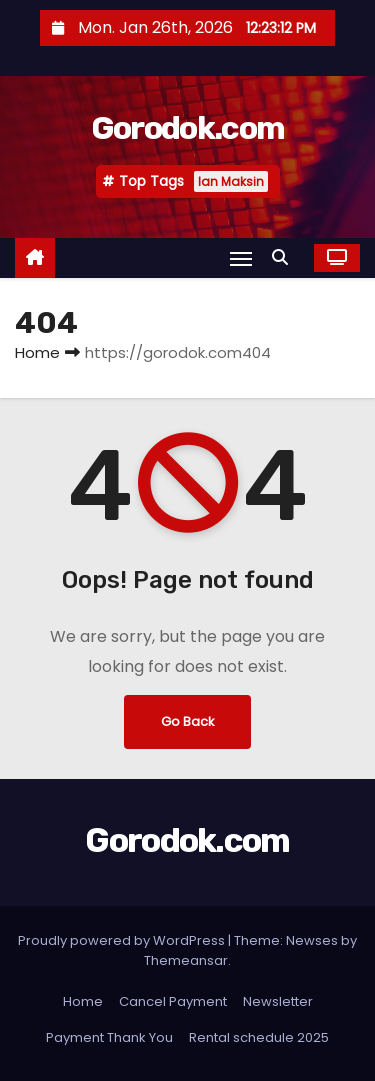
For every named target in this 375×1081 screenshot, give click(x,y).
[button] (285, 257)
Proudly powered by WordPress (123, 940)
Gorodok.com (187, 128)
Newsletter (278, 1001)
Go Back (187, 721)
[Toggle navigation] (241, 258)
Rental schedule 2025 (259, 1037)
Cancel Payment (173, 1001)
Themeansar (186, 960)
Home (37, 352)
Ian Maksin (231, 181)
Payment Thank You (109, 1037)
